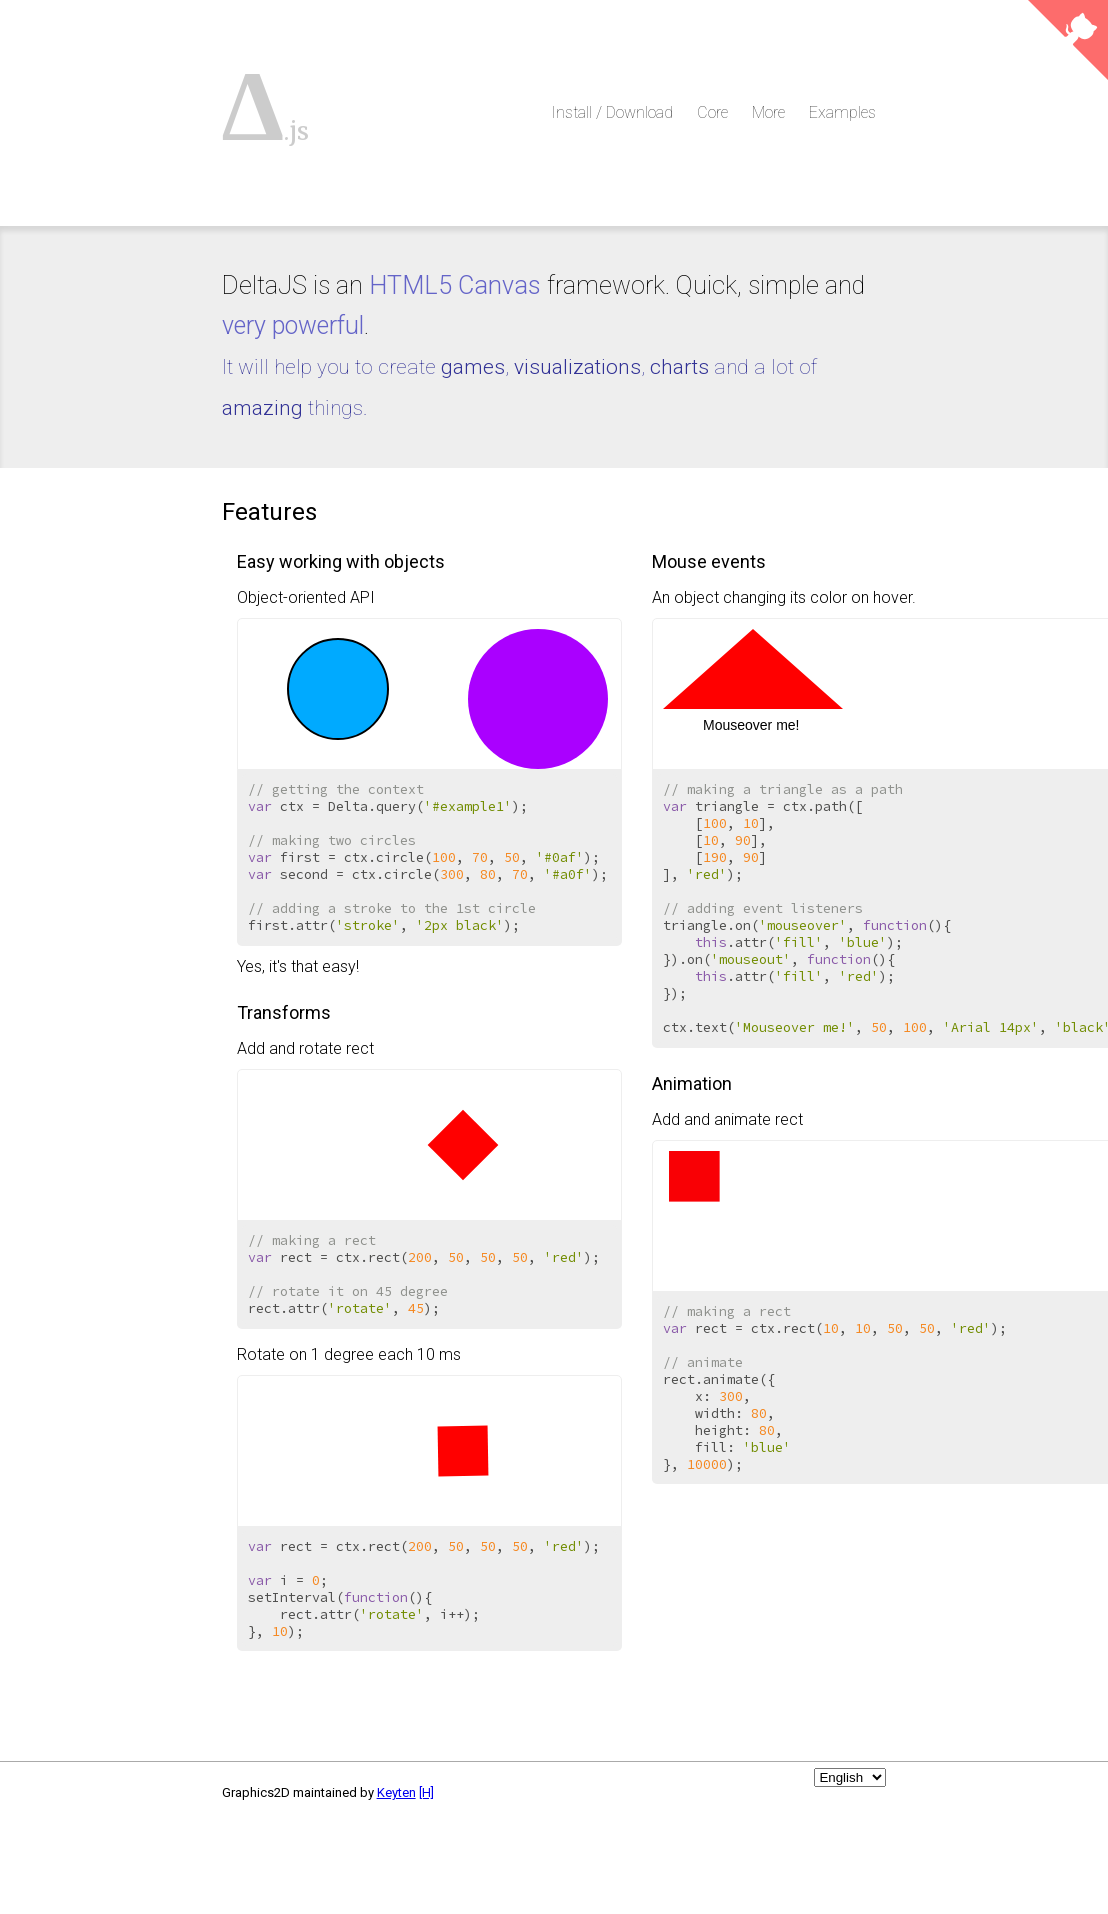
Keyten (396, 1792)
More (768, 112)
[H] (426, 1792)
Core (712, 112)
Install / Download (612, 112)
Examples (842, 112)
